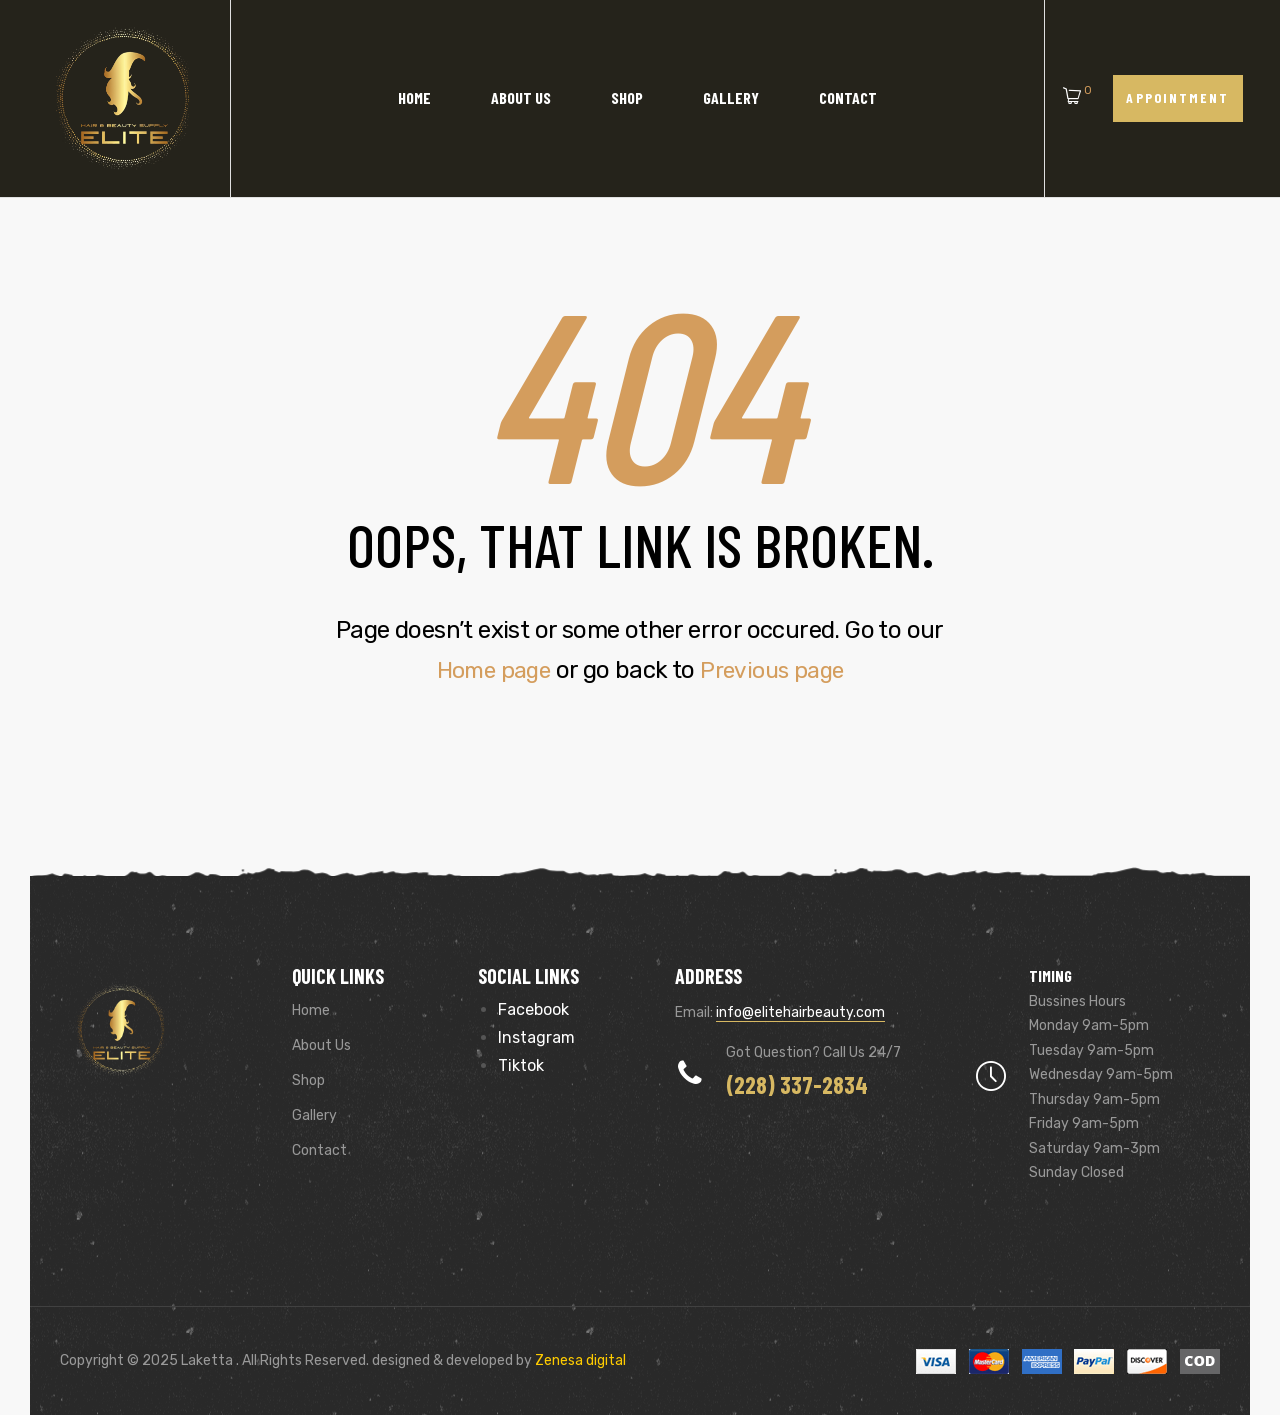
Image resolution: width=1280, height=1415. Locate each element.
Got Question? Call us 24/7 (813, 1052)
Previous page (776, 670)
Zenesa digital (579, 1360)
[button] (1178, 98)
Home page (489, 670)
